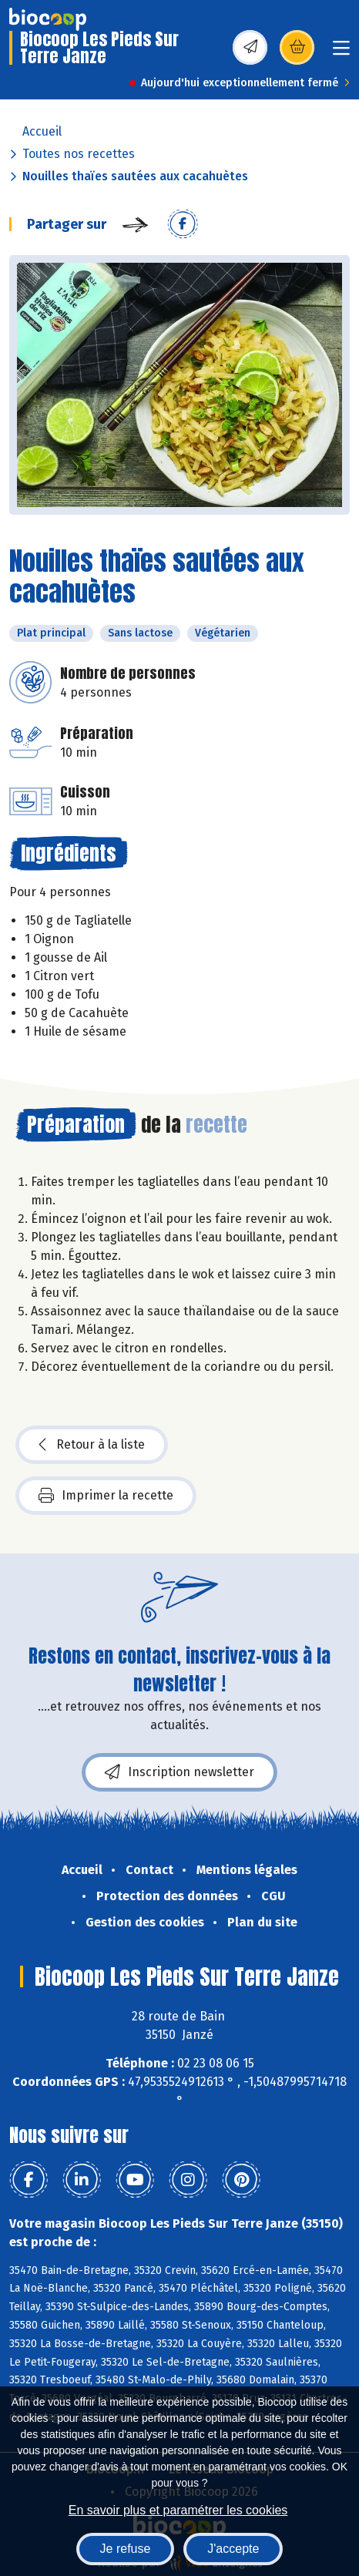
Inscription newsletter (179, 1772)
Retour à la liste (92, 1445)
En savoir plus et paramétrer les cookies (178, 2510)
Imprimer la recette (106, 1495)
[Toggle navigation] (341, 52)
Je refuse (125, 2548)
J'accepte (233, 2548)
